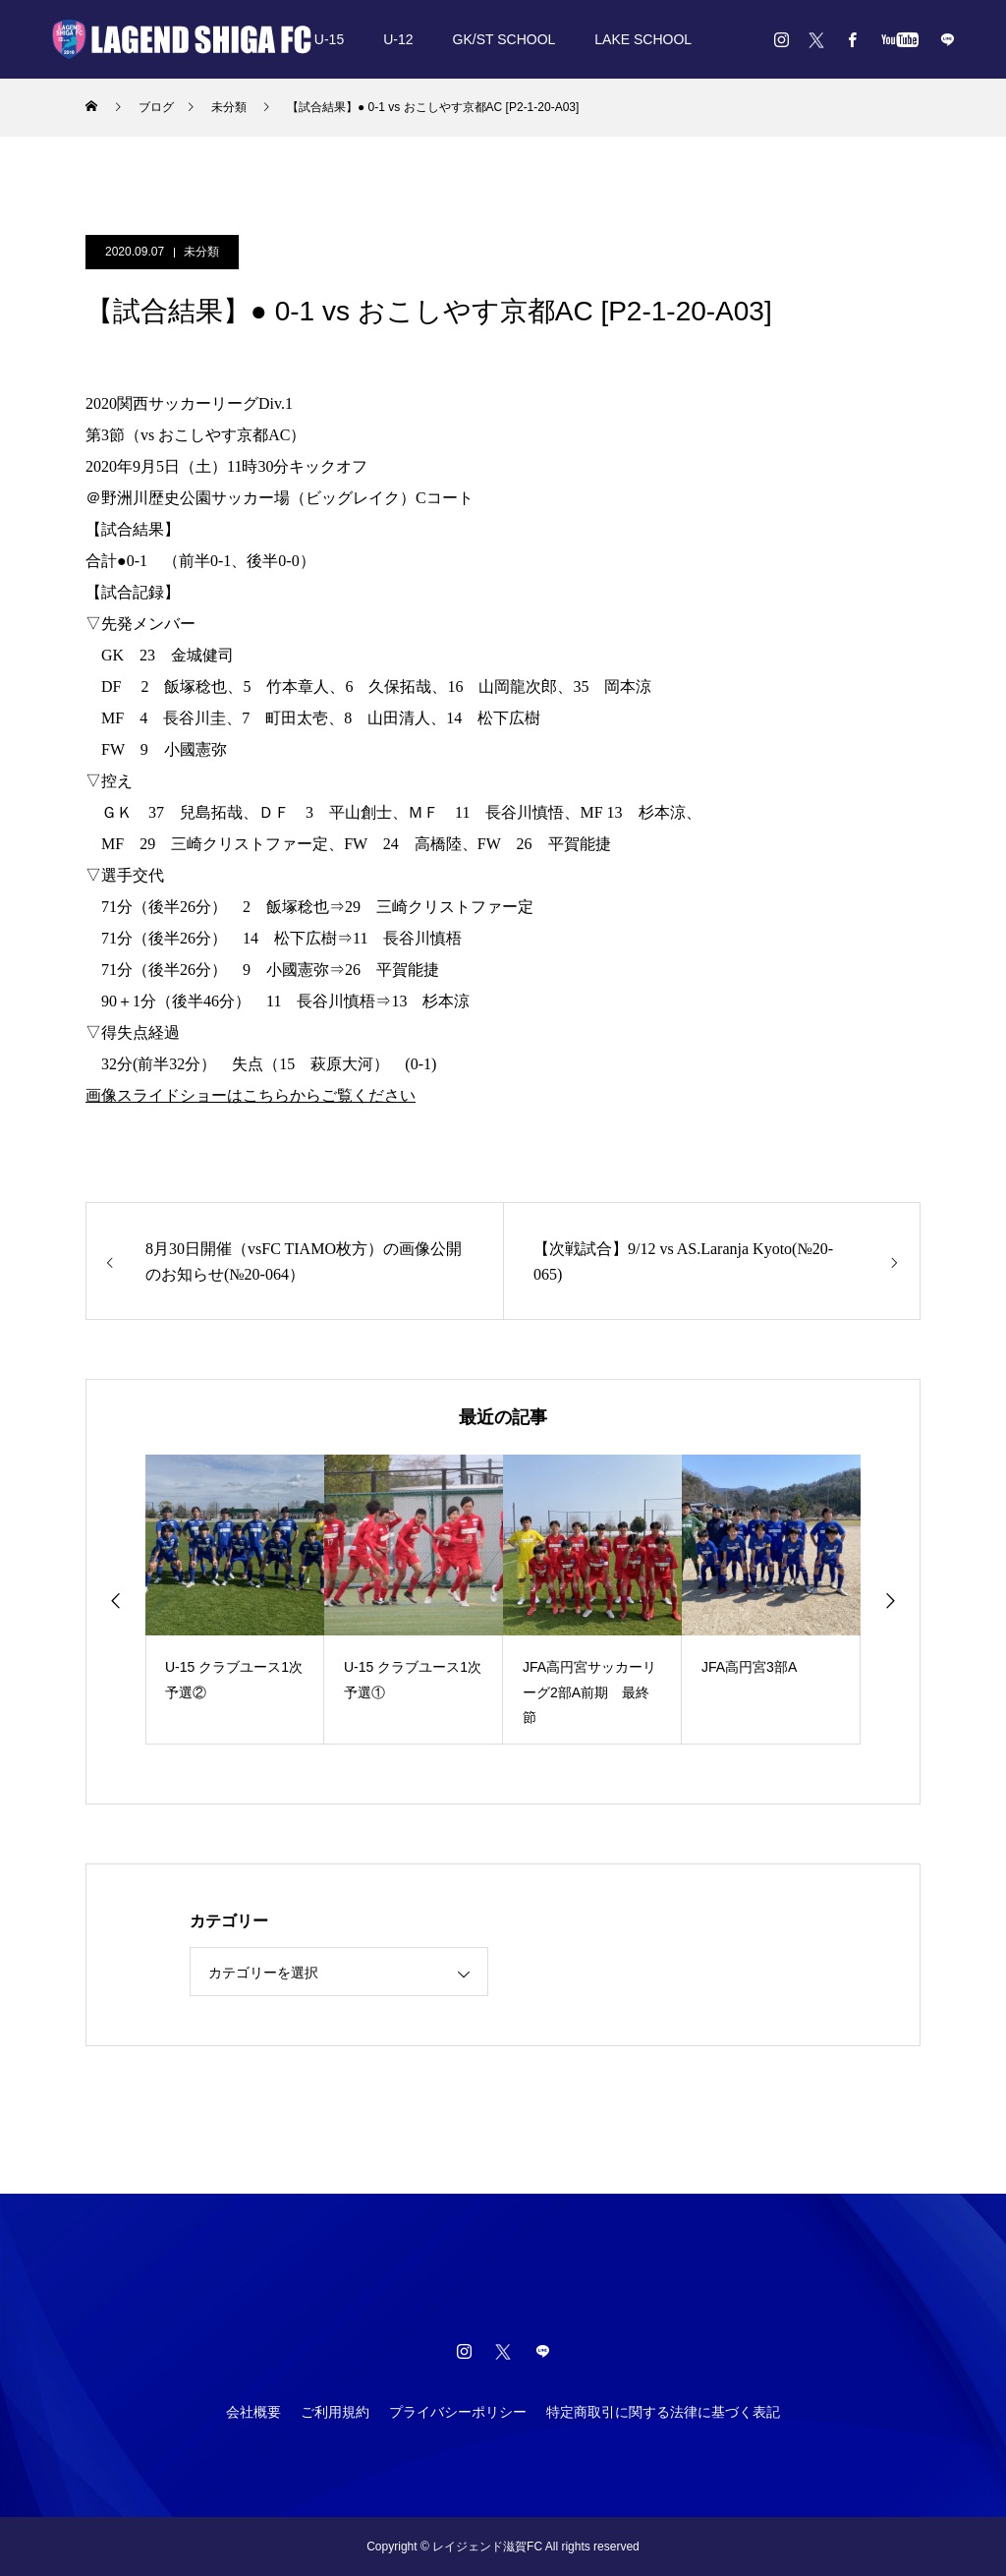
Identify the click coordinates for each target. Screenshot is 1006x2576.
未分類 (201, 251)
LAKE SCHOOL (643, 39)
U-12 (398, 39)
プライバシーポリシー (458, 2412)
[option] (234, 1600)
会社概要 (253, 2412)
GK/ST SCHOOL (504, 39)
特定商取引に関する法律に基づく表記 (663, 2412)
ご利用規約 (335, 2412)
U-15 (329, 39)
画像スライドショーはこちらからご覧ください (250, 1095)
